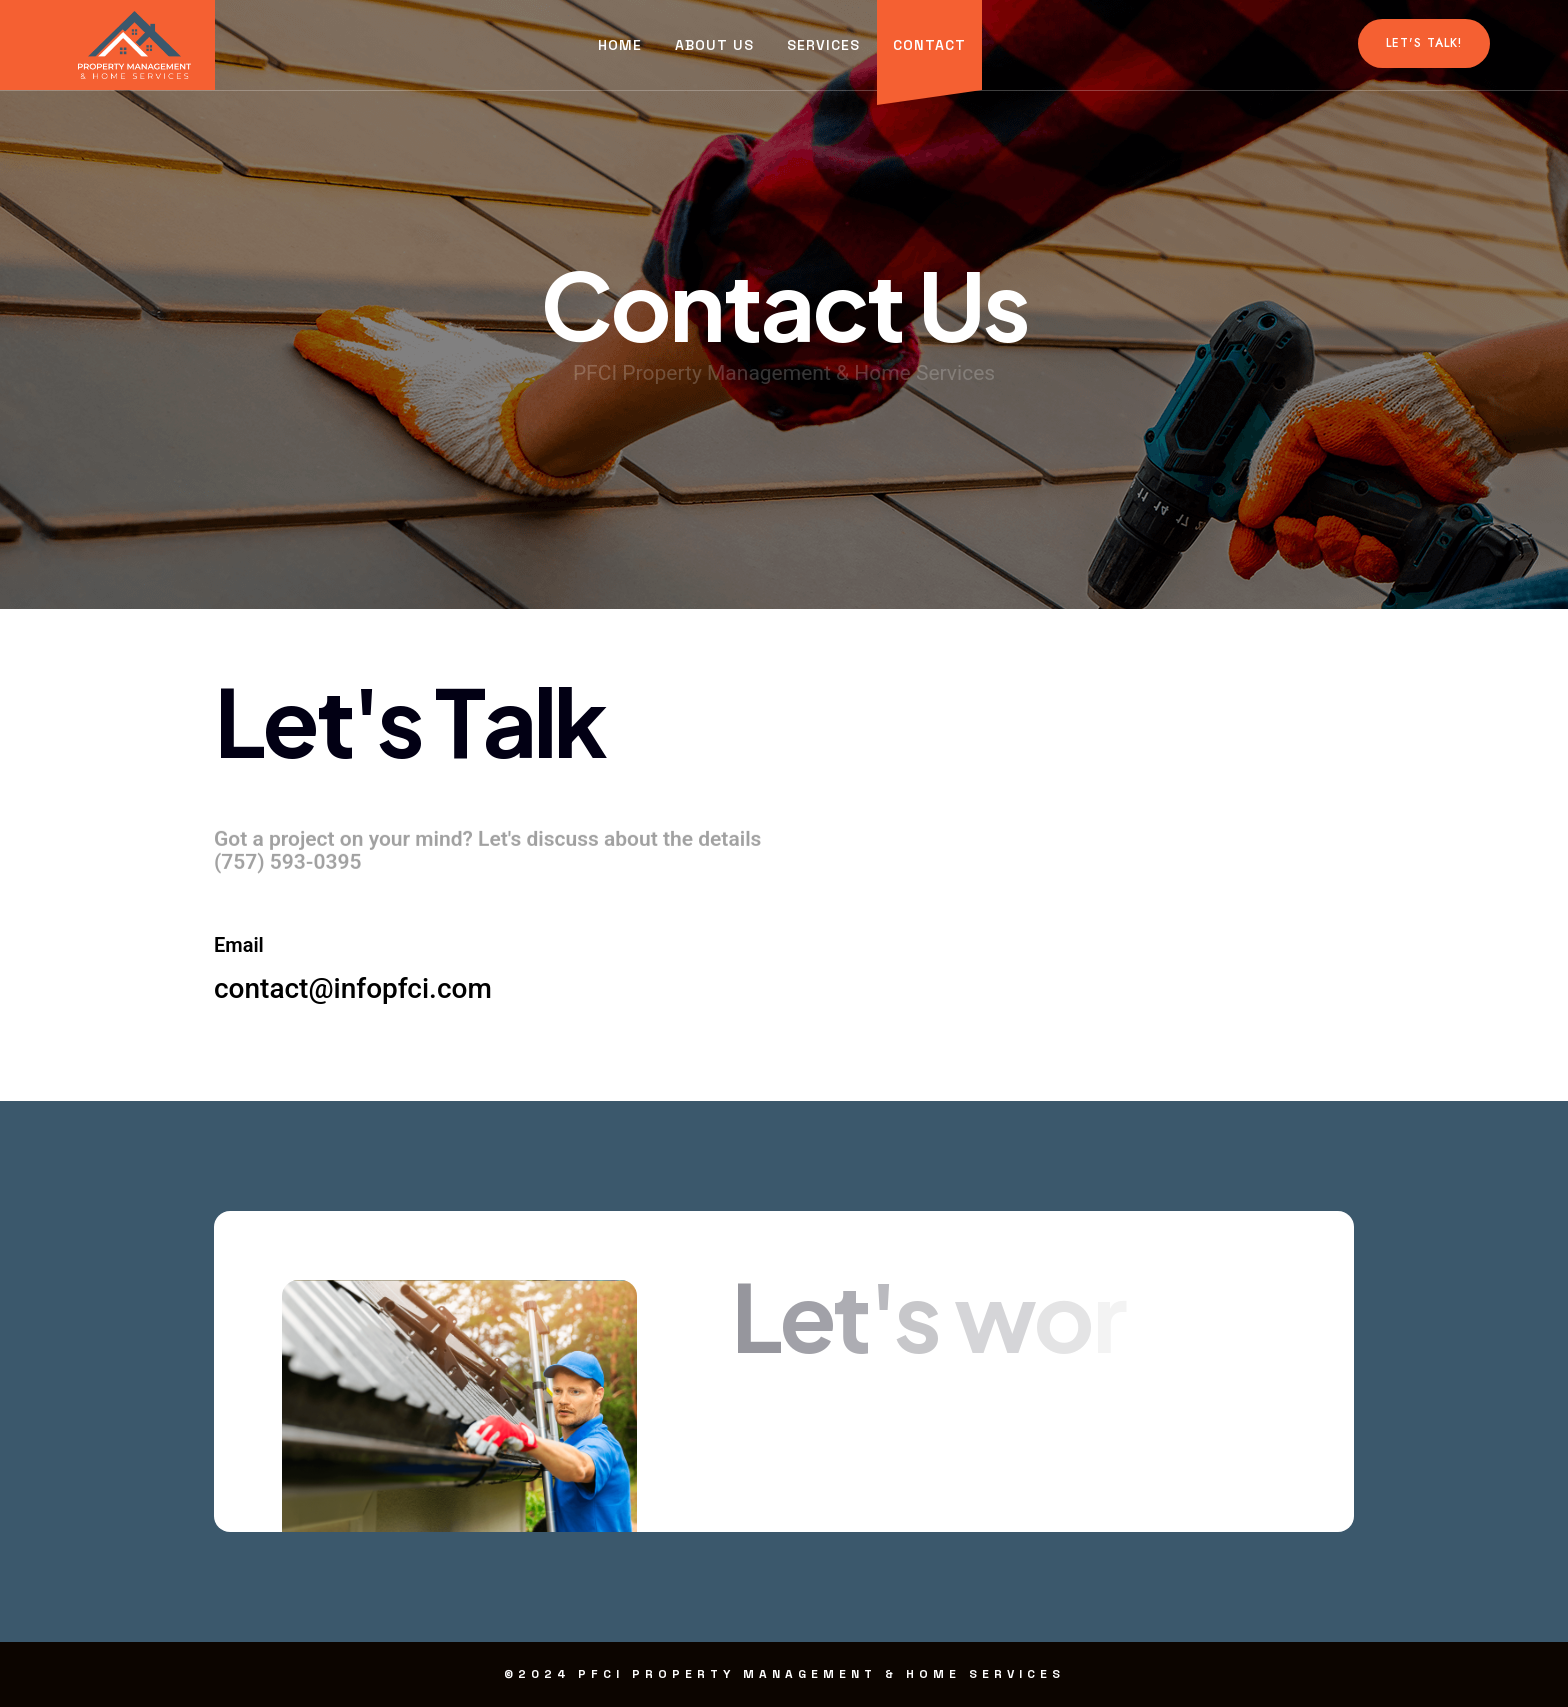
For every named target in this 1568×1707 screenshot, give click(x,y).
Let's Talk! (1424, 43)
